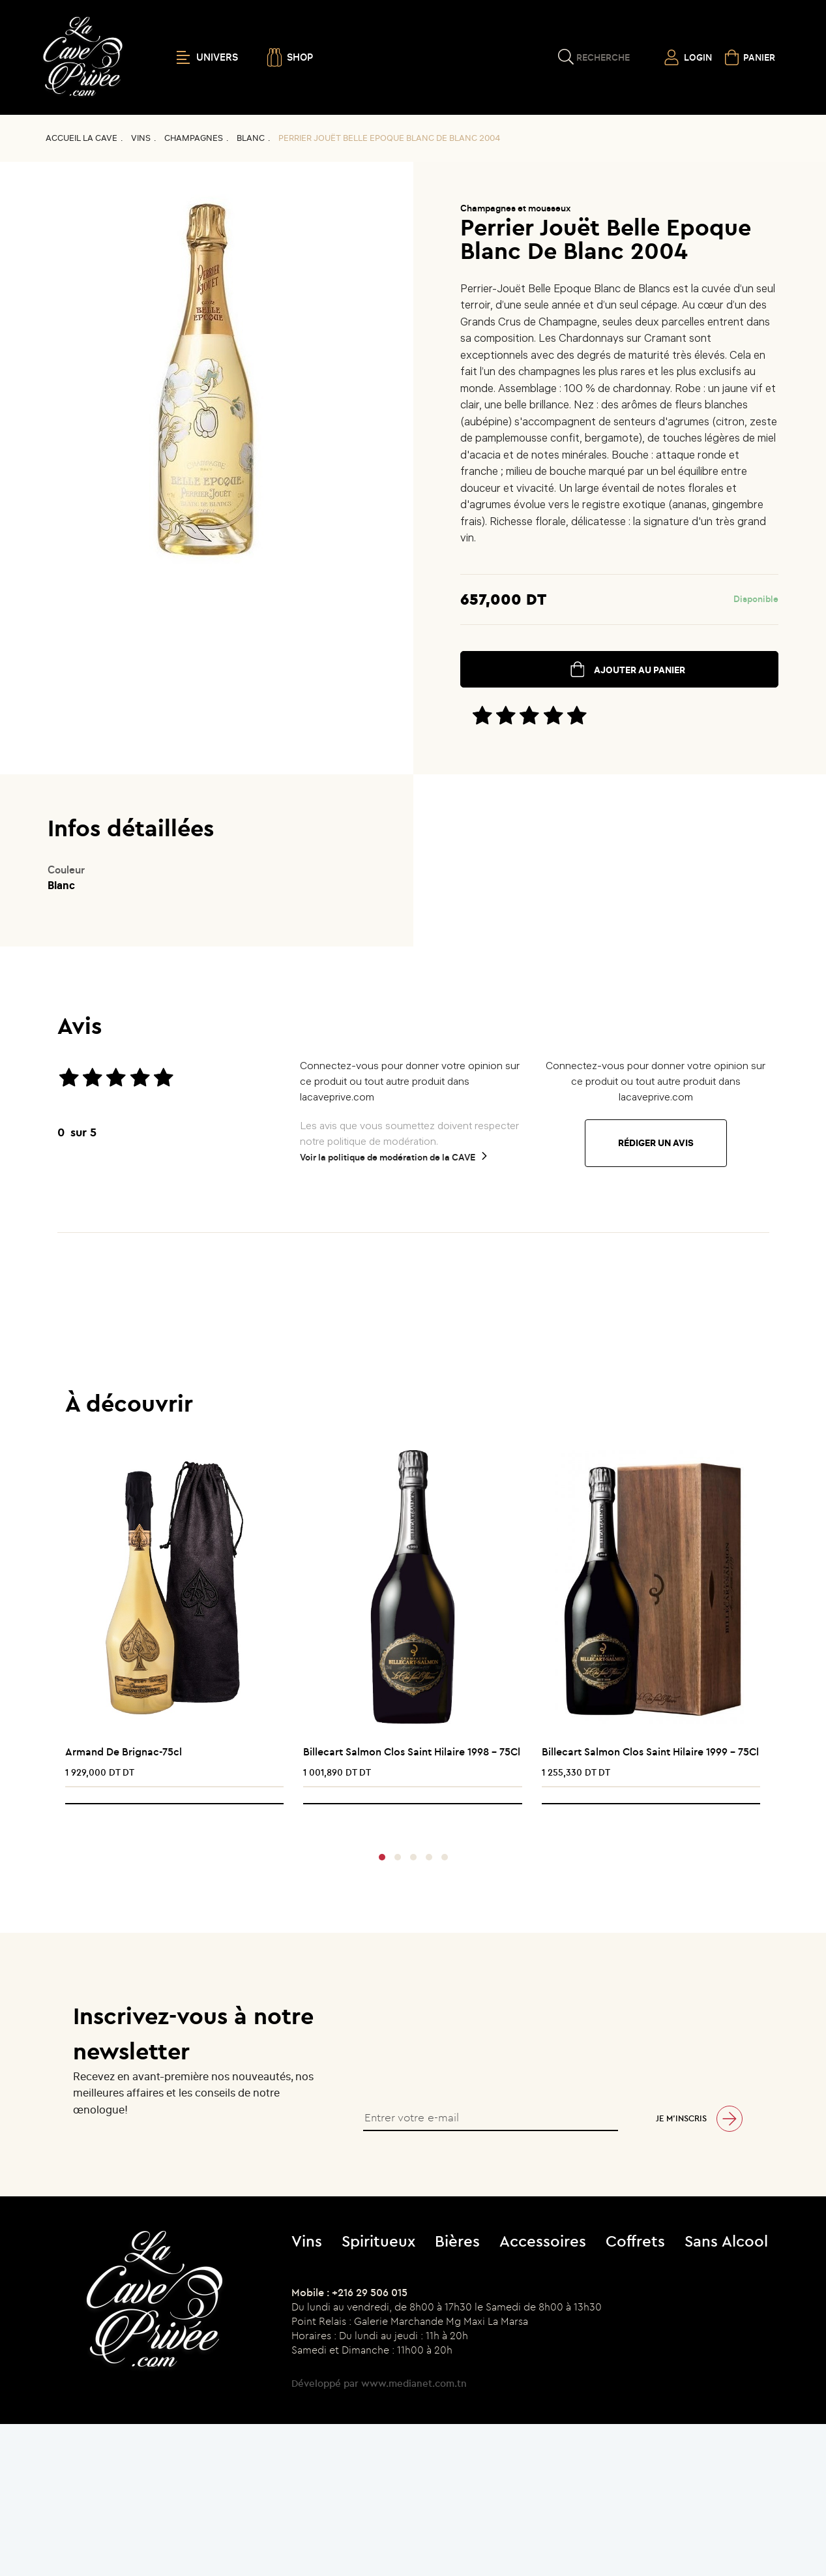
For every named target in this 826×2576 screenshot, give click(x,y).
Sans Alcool (726, 2240)
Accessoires (542, 2240)
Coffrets (635, 2240)
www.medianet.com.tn (414, 2383)
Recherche (603, 57)
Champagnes (193, 138)
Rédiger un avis (656, 1143)
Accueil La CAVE (81, 138)
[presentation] (408, 1821)
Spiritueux (378, 2240)
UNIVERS (207, 57)
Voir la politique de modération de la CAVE (387, 1157)
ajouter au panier (639, 670)
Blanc (251, 138)
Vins (141, 138)
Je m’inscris (681, 2118)
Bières (457, 2240)
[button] (382, 1857)
